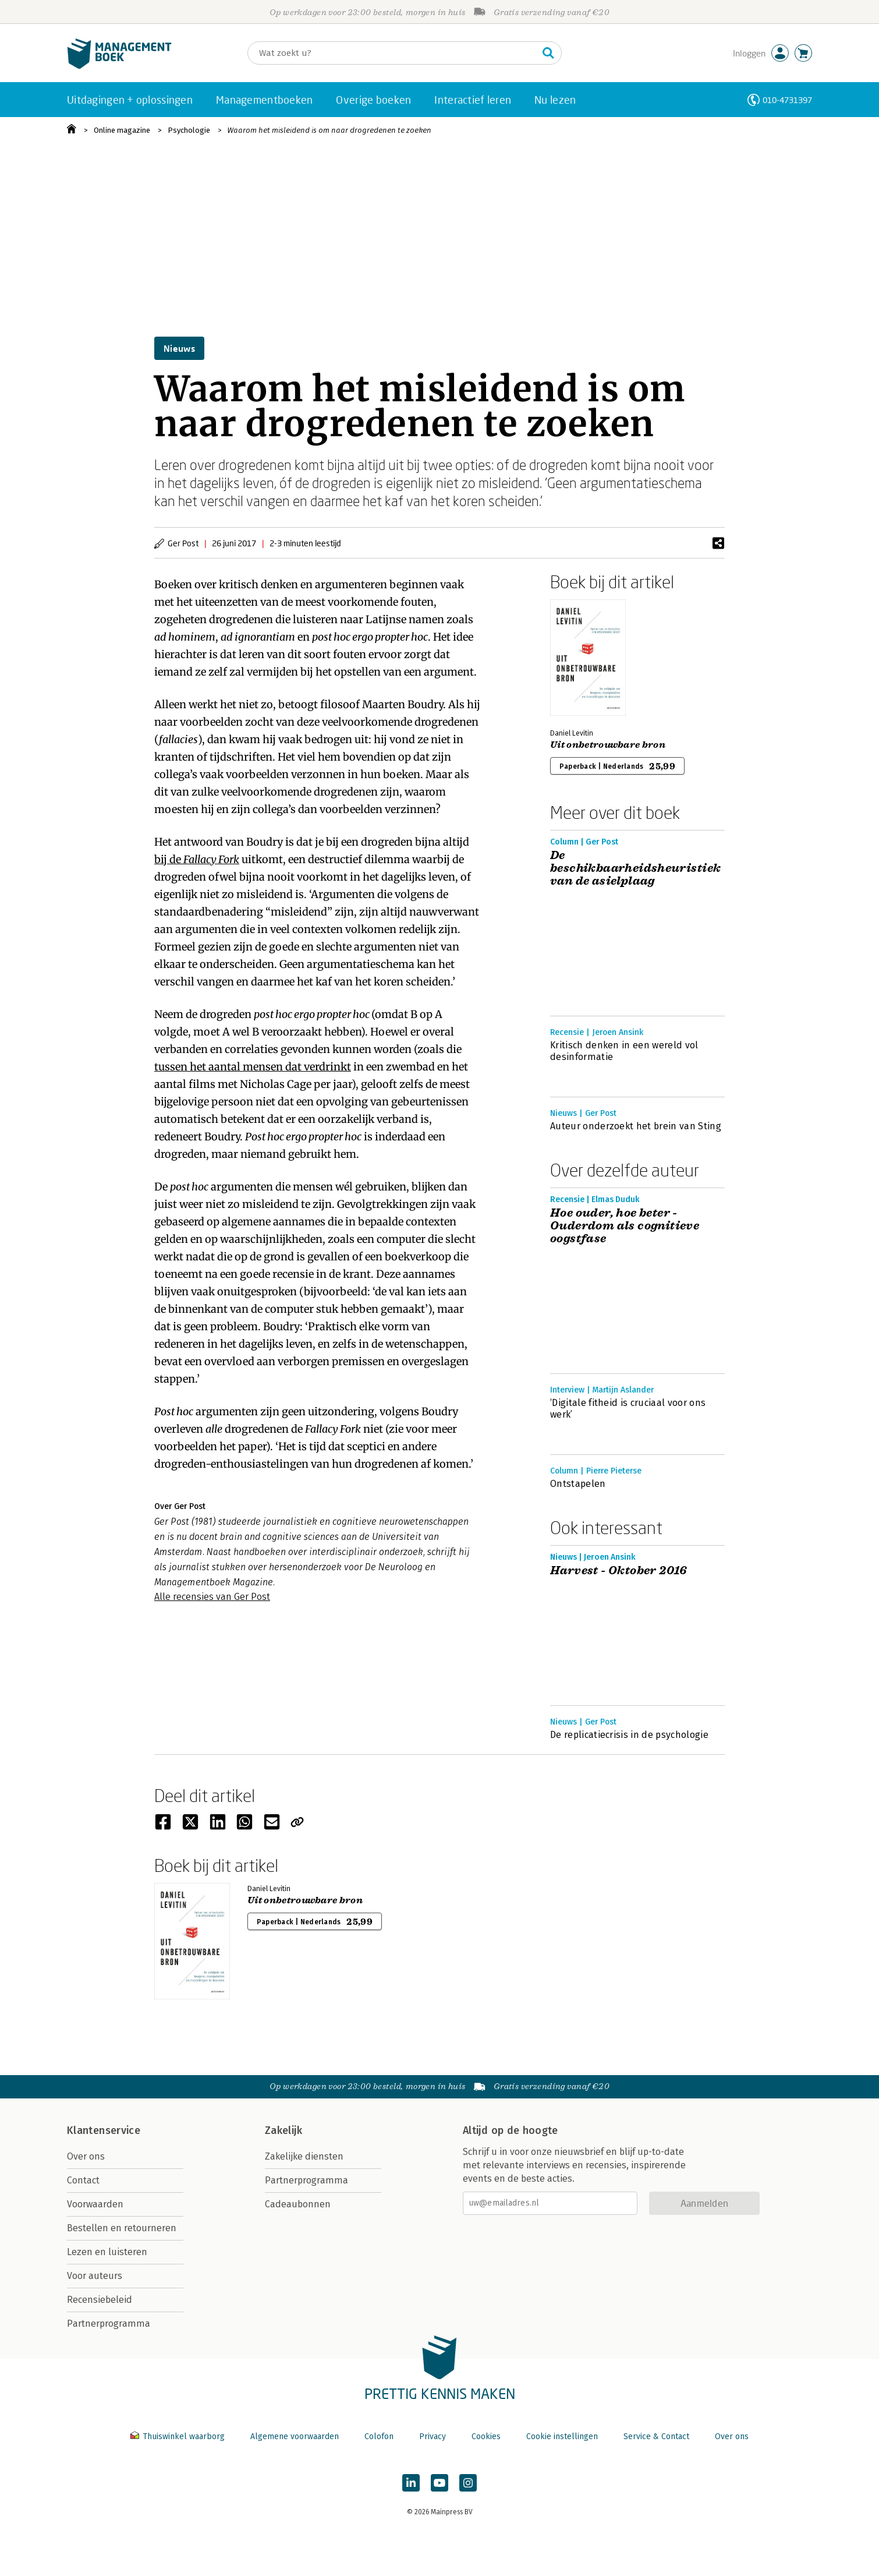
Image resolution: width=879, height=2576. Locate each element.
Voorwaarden (95, 2204)
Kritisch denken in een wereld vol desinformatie (624, 1051)
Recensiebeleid (99, 2299)
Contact (83, 2180)
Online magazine (122, 130)
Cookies (486, 2436)
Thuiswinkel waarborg (178, 2436)
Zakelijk (283, 2130)
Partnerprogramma (108, 2323)
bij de (196, 859)
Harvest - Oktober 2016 (618, 1570)
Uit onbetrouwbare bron (607, 745)
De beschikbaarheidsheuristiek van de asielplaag (635, 868)
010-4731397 (787, 100)
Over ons (86, 2156)
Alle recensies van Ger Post (212, 1596)
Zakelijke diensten (304, 2156)
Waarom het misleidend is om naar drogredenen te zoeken (329, 130)
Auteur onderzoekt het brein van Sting (635, 1126)
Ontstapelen (578, 1483)
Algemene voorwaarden (294, 2436)
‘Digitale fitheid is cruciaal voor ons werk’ (628, 1408)
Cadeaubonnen (298, 2204)
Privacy (432, 2436)
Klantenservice (103, 2130)
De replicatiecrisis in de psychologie (629, 1734)
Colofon (379, 2436)
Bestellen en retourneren (121, 2228)
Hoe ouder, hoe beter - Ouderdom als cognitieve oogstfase (624, 1226)
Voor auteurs (94, 2275)
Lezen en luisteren (107, 2251)
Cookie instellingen (562, 2436)
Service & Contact (656, 2436)
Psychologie (189, 130)
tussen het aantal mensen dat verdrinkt (252, 1066)
